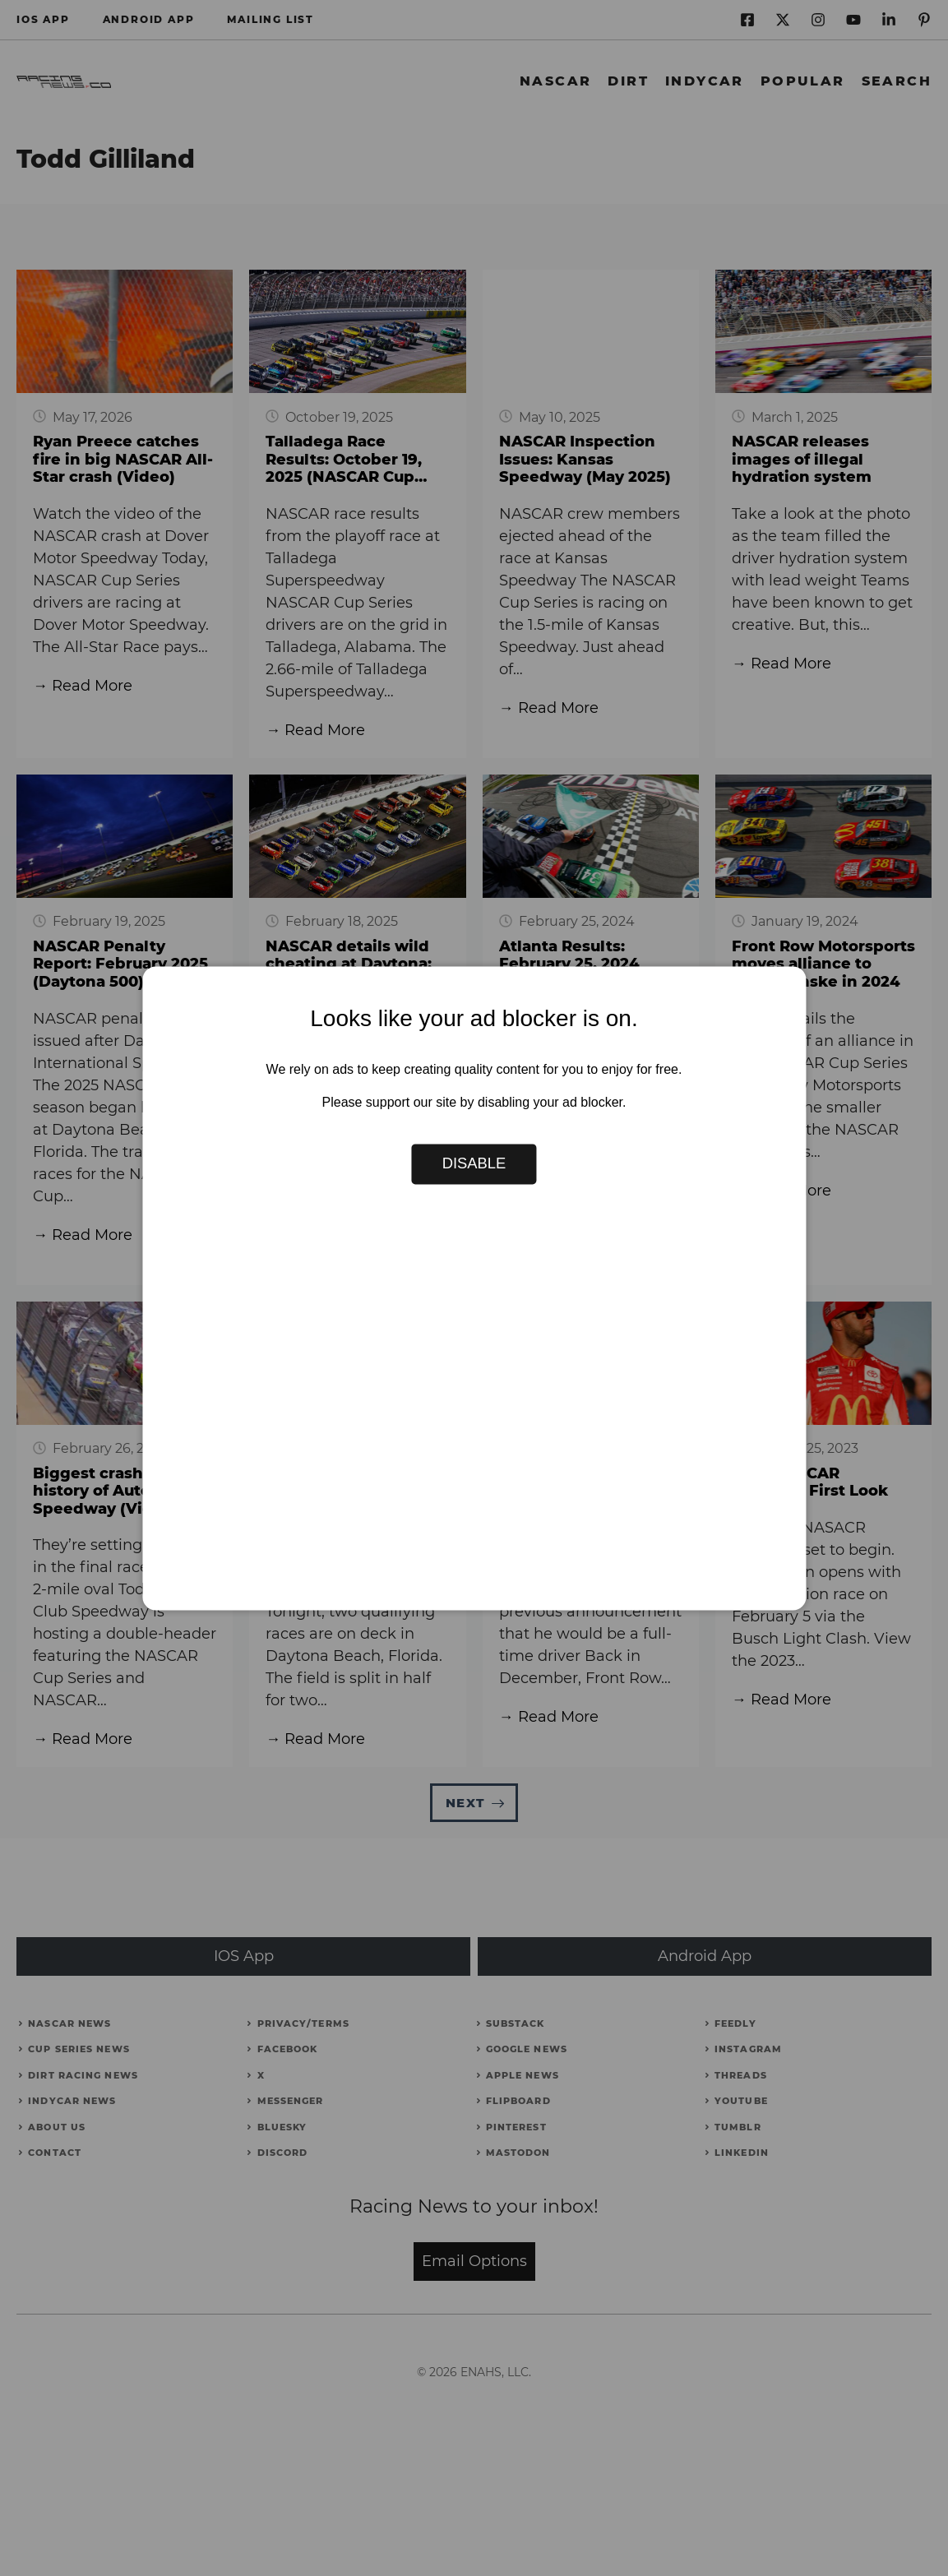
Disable (474, 1163)
